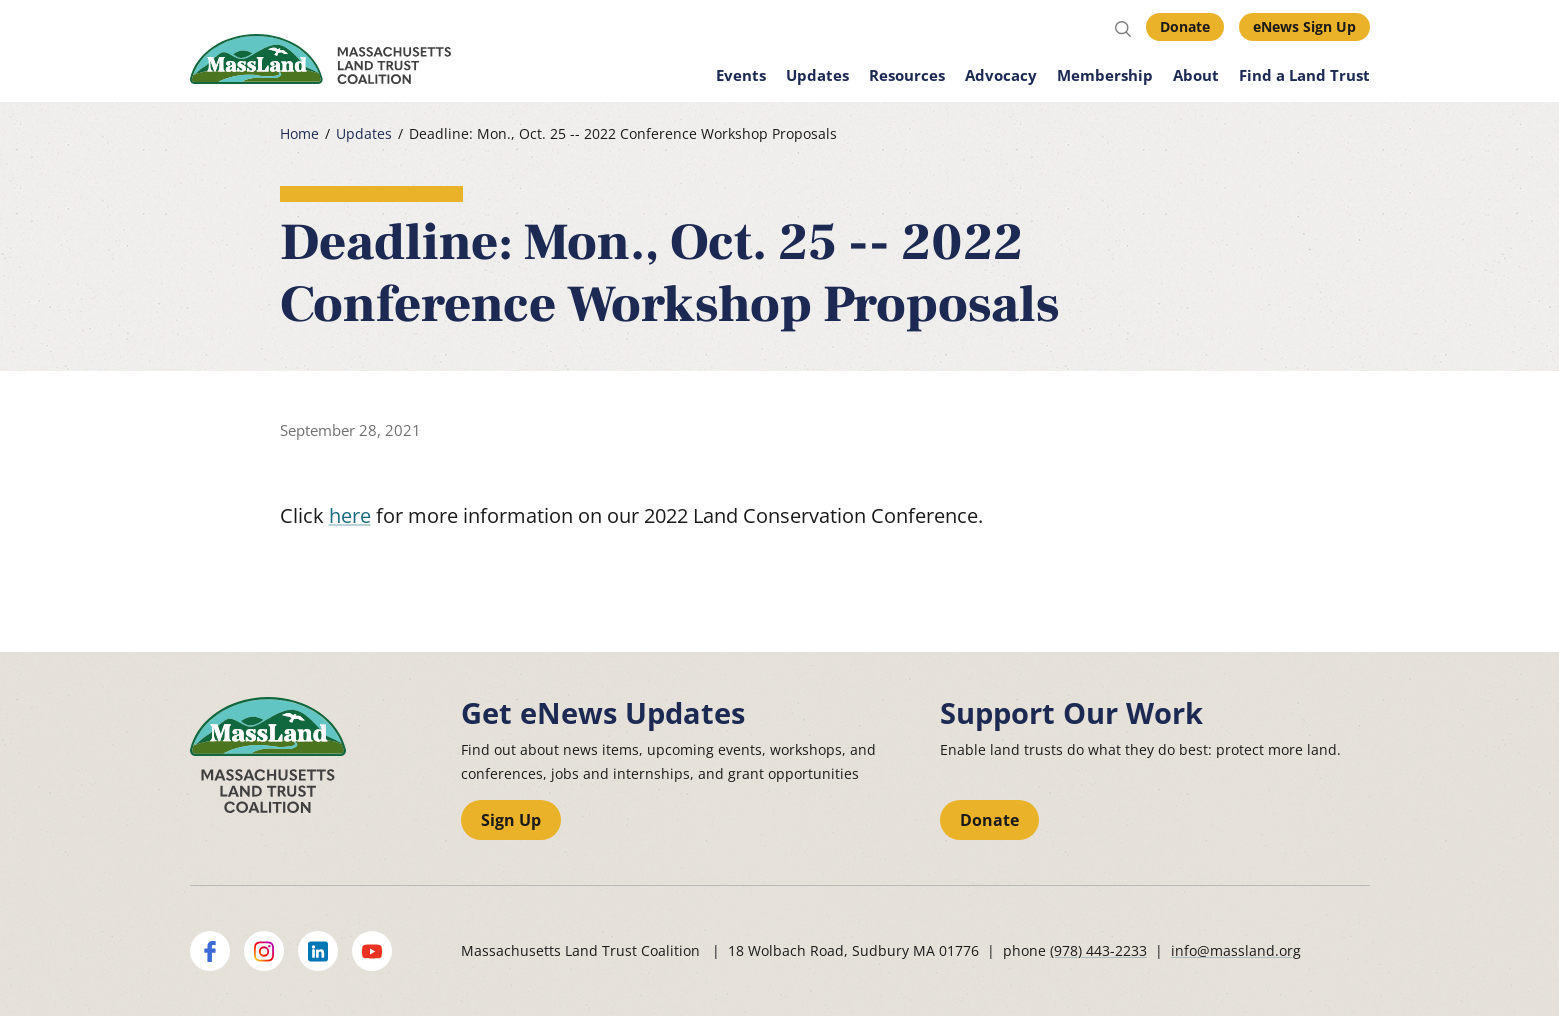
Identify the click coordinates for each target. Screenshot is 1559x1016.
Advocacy (1001, 75)
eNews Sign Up (1304, 26)
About (1196, 75)
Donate (1185, 26)
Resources (907, 75)
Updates (817, 75)
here (350, 515)
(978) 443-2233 (1098, 950)
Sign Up (511, 820)
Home (299, 134)
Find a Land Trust (1304, 75)
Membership (1105, 75)
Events (741, 75)
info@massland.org (1236, 950)
